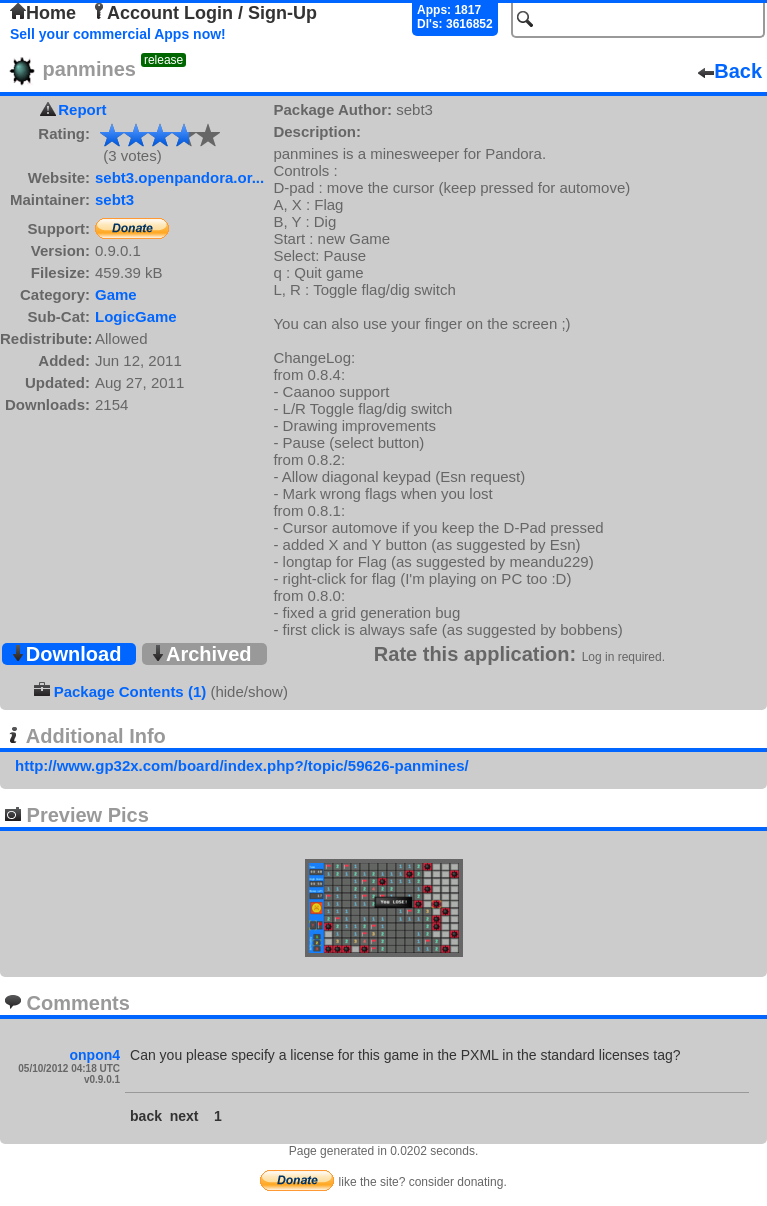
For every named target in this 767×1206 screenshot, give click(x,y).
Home (43, 13)
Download (66, 654)
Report (82, 109)
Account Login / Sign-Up (204, 13)
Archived (201, 654)
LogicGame (136, 316)
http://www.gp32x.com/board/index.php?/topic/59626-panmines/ (242, 765)
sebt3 (114, 199)
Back (730, 71)
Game (116, 294)
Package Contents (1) (130, 691)
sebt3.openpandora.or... (179, 177)
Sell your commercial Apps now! (118, 34)
